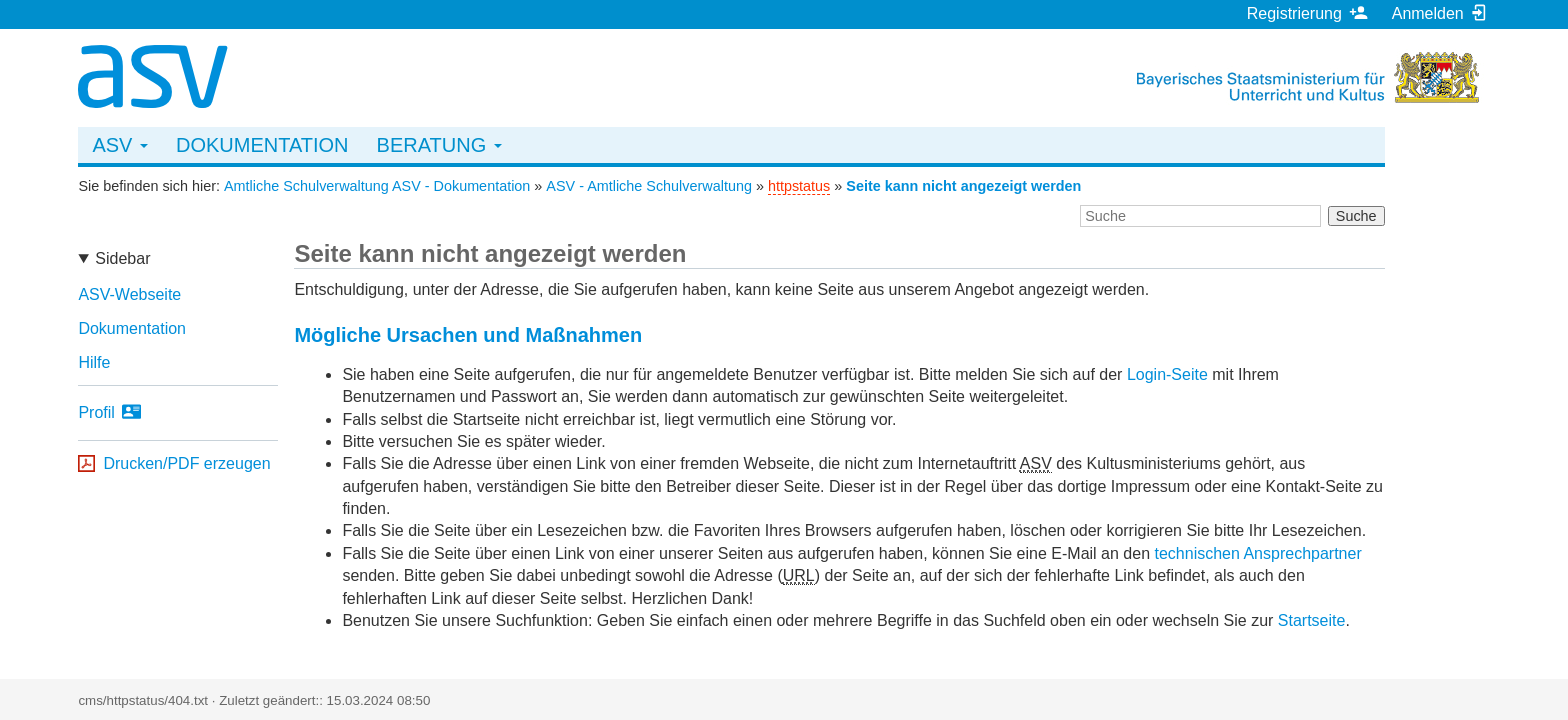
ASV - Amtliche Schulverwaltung (649, 186)
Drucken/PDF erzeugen (186, 463)
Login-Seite (1167, 374)
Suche (1356, 216)
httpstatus (799, 186)
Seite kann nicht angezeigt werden (963, 186)
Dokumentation (262, 145)
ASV (120, 145)
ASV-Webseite (129, 294)
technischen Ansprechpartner (1257, 553)
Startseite (1312, 620)
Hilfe (94, 362)
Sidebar (122, 258)
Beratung (439, 145)
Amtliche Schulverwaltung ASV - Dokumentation (377, 186)
